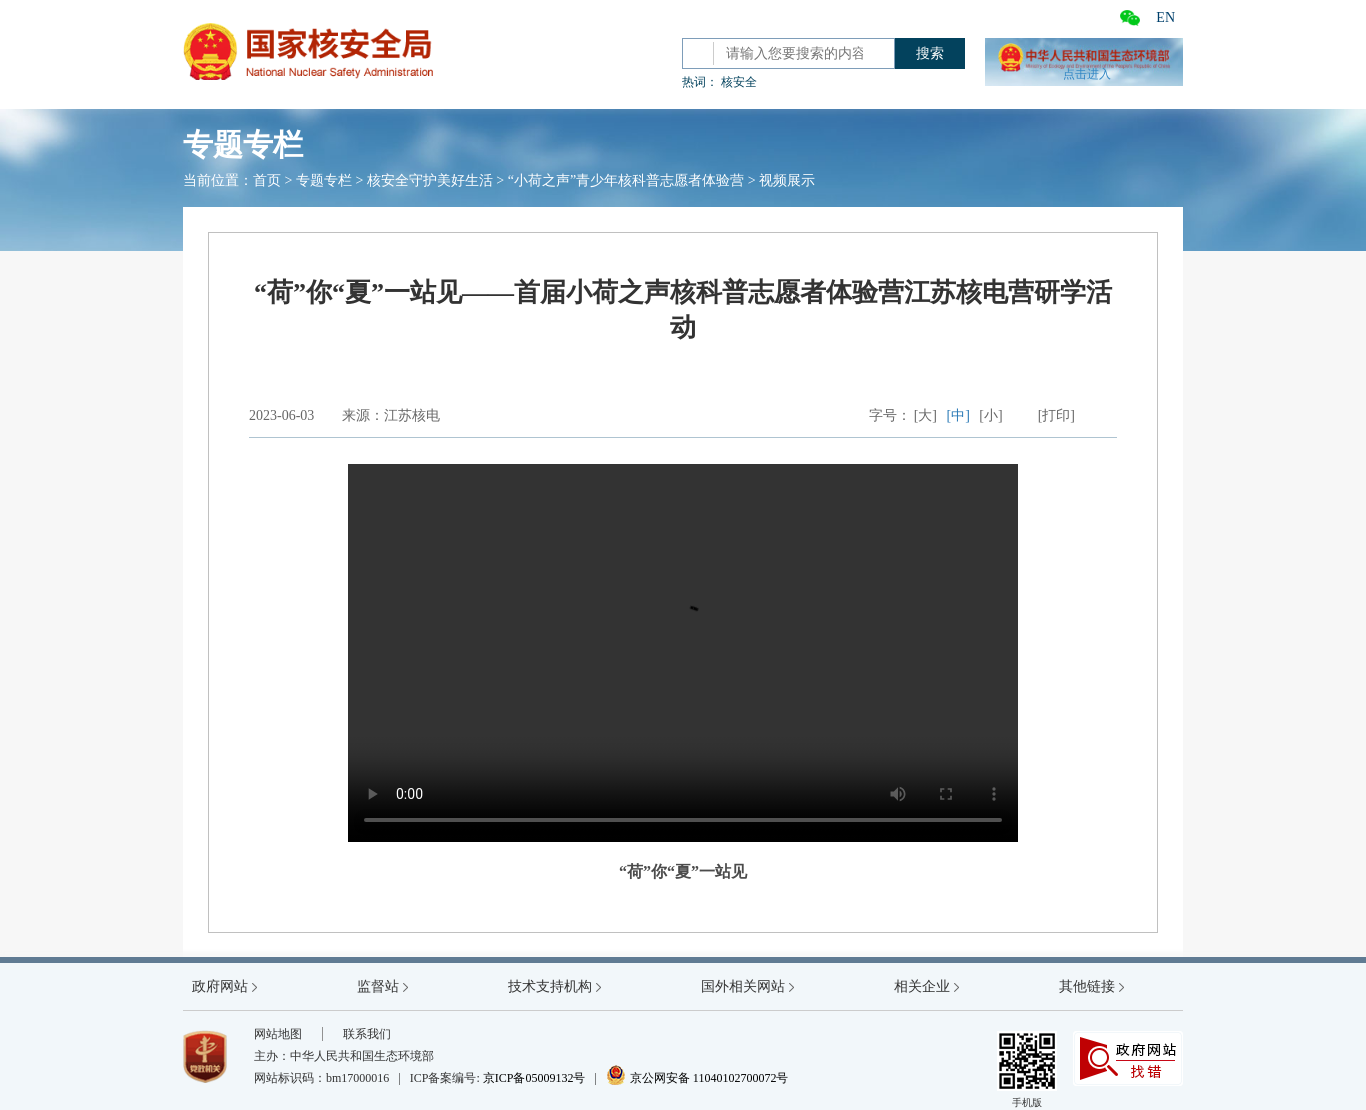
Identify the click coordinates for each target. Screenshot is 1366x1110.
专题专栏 (324, 180)
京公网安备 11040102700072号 (697, 1078)
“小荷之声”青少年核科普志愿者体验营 (626, 180)
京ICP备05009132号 (534, 1078)
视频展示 (787, 180)
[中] (958, 415)
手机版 (1027, 1069)
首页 (267, 180)
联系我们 (367, 1034)
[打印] (1056, 415)
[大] (925, 415)
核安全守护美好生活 (430, 180)
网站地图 (278, 1034)
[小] (990, 415)
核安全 (739, 82)
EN (1165, 17)
